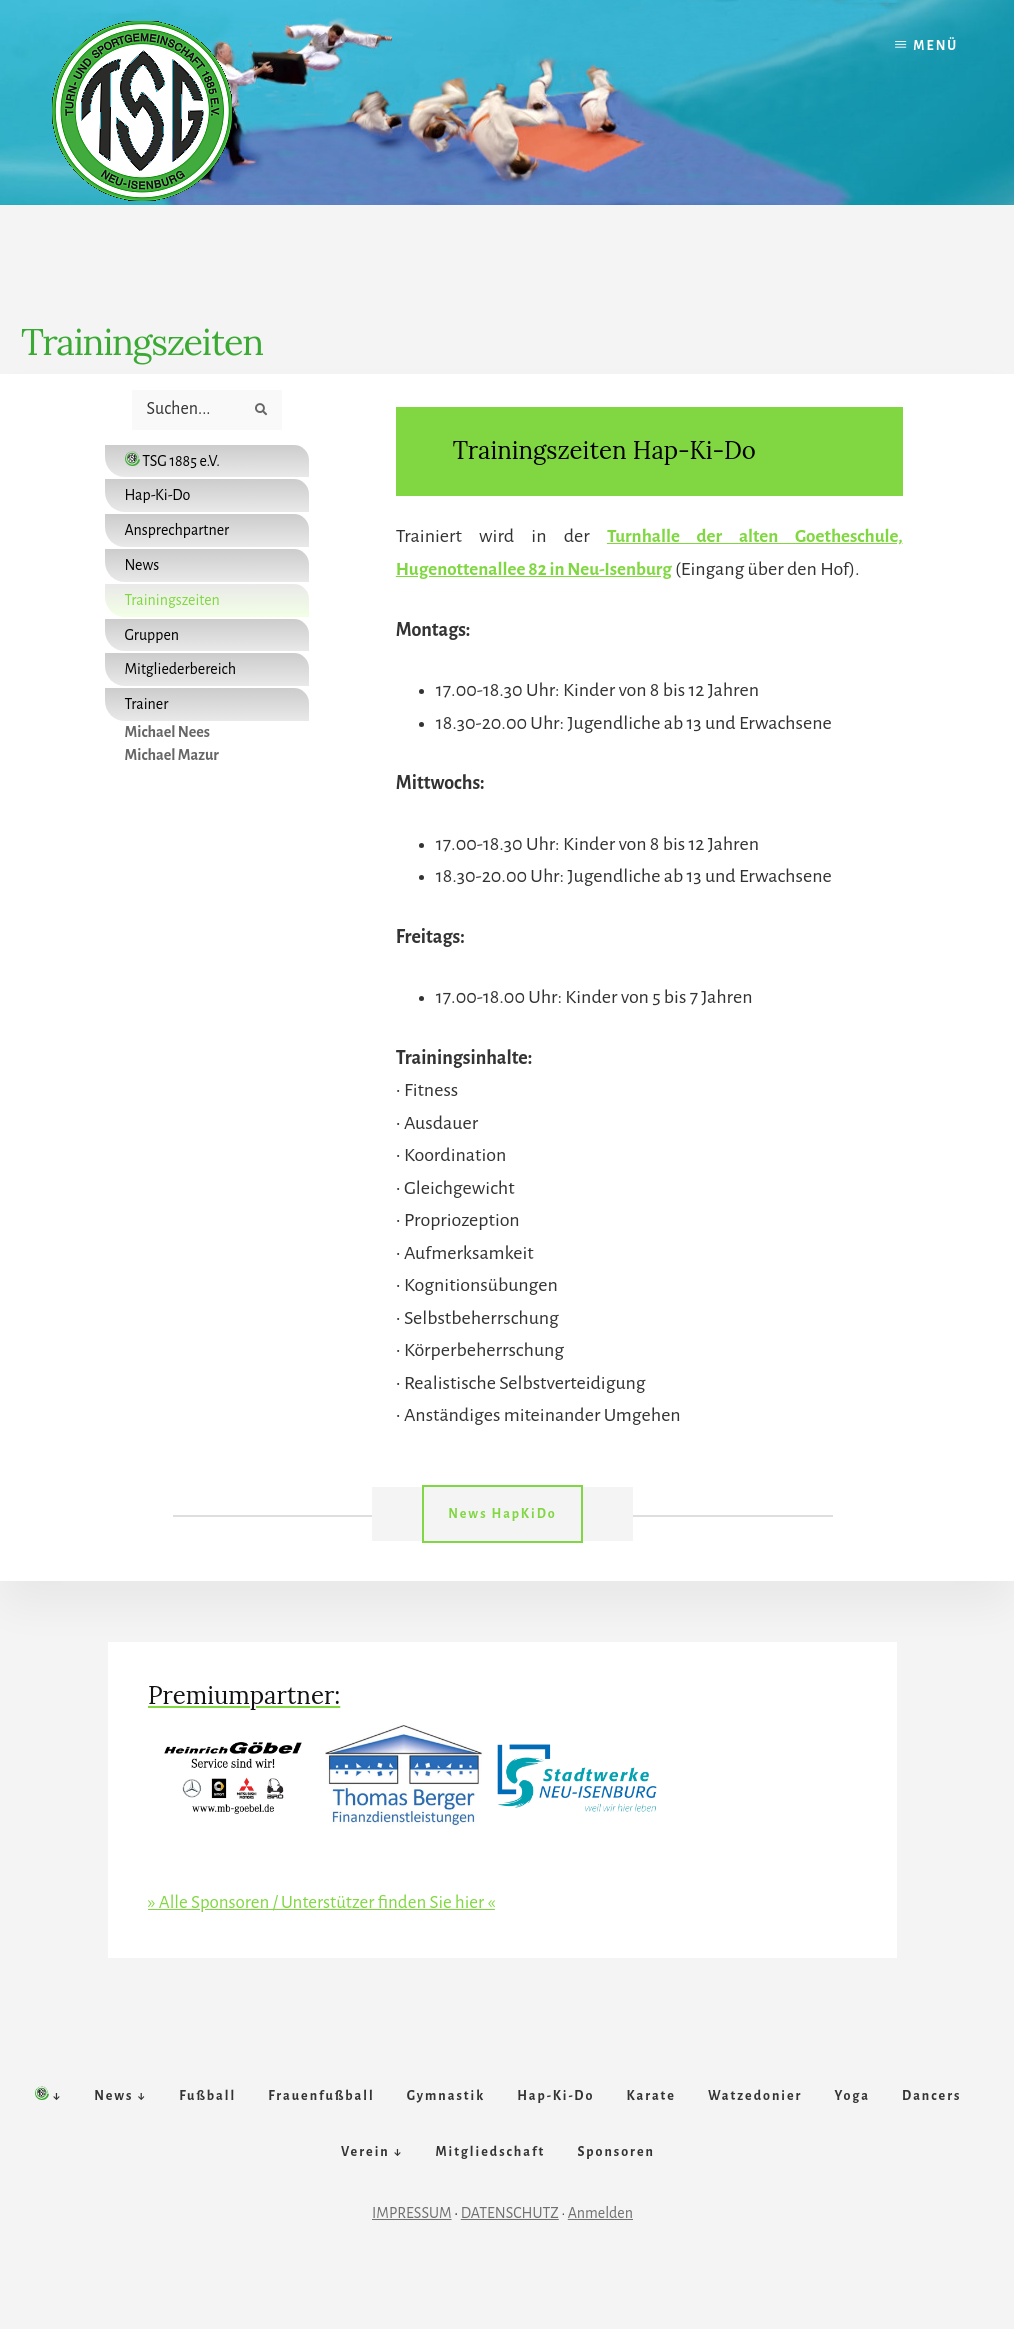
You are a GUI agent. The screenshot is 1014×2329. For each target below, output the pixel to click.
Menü (935, 46)
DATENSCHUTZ (510, 2256)
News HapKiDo (502, 1513)
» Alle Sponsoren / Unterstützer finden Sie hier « (330, 1900)
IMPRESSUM (412, 2256)
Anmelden (600, 2256)
